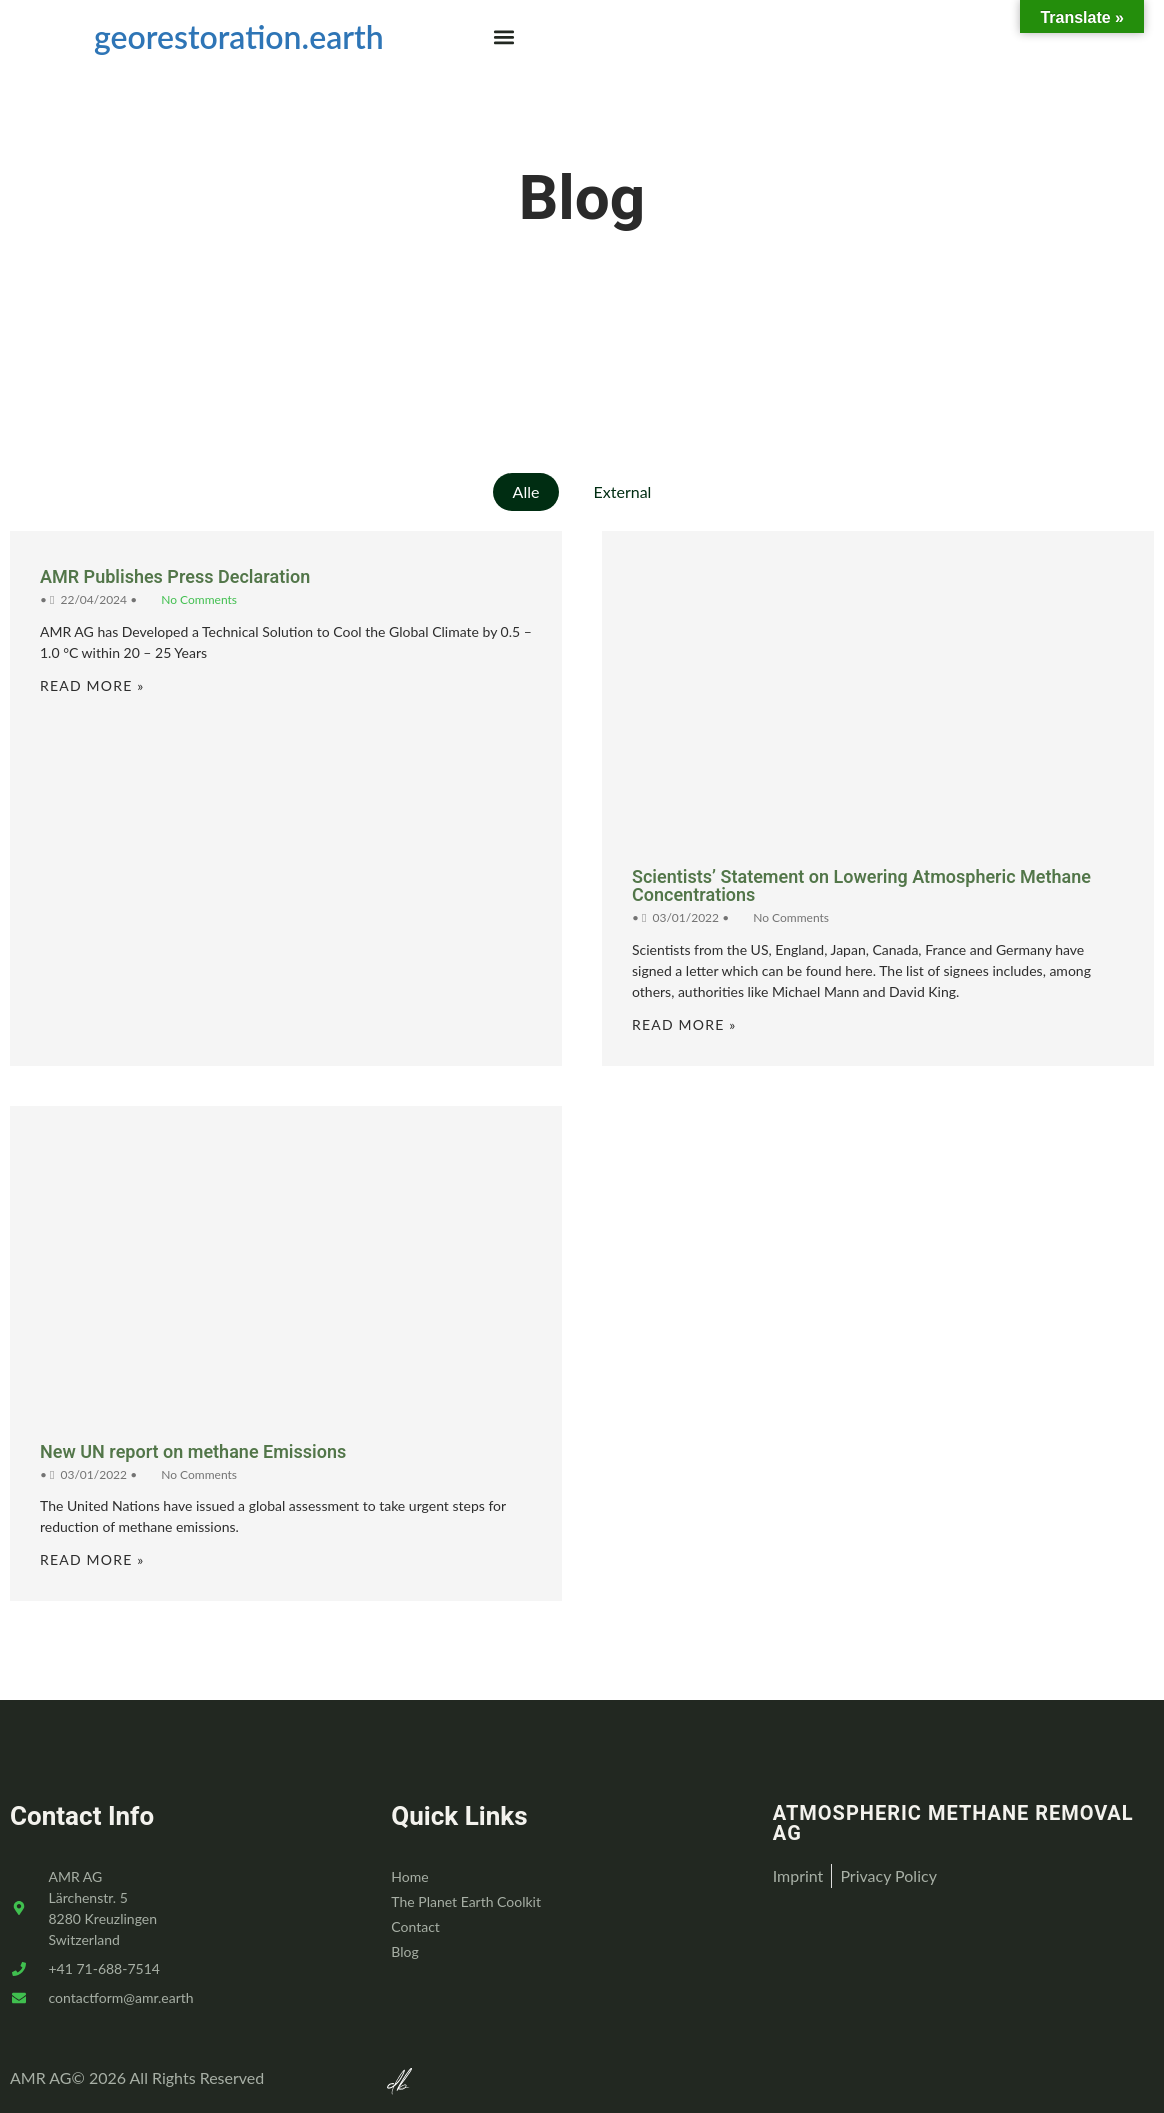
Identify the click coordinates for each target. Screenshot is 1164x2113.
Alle (526, 491)
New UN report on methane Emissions (193, 1452)
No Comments (199, 599)
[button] (504, 36)
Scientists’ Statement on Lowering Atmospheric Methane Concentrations (861, 886)
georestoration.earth (239, 36)
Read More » (92, 686)
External (623, 491)
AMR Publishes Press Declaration (175, 577)
